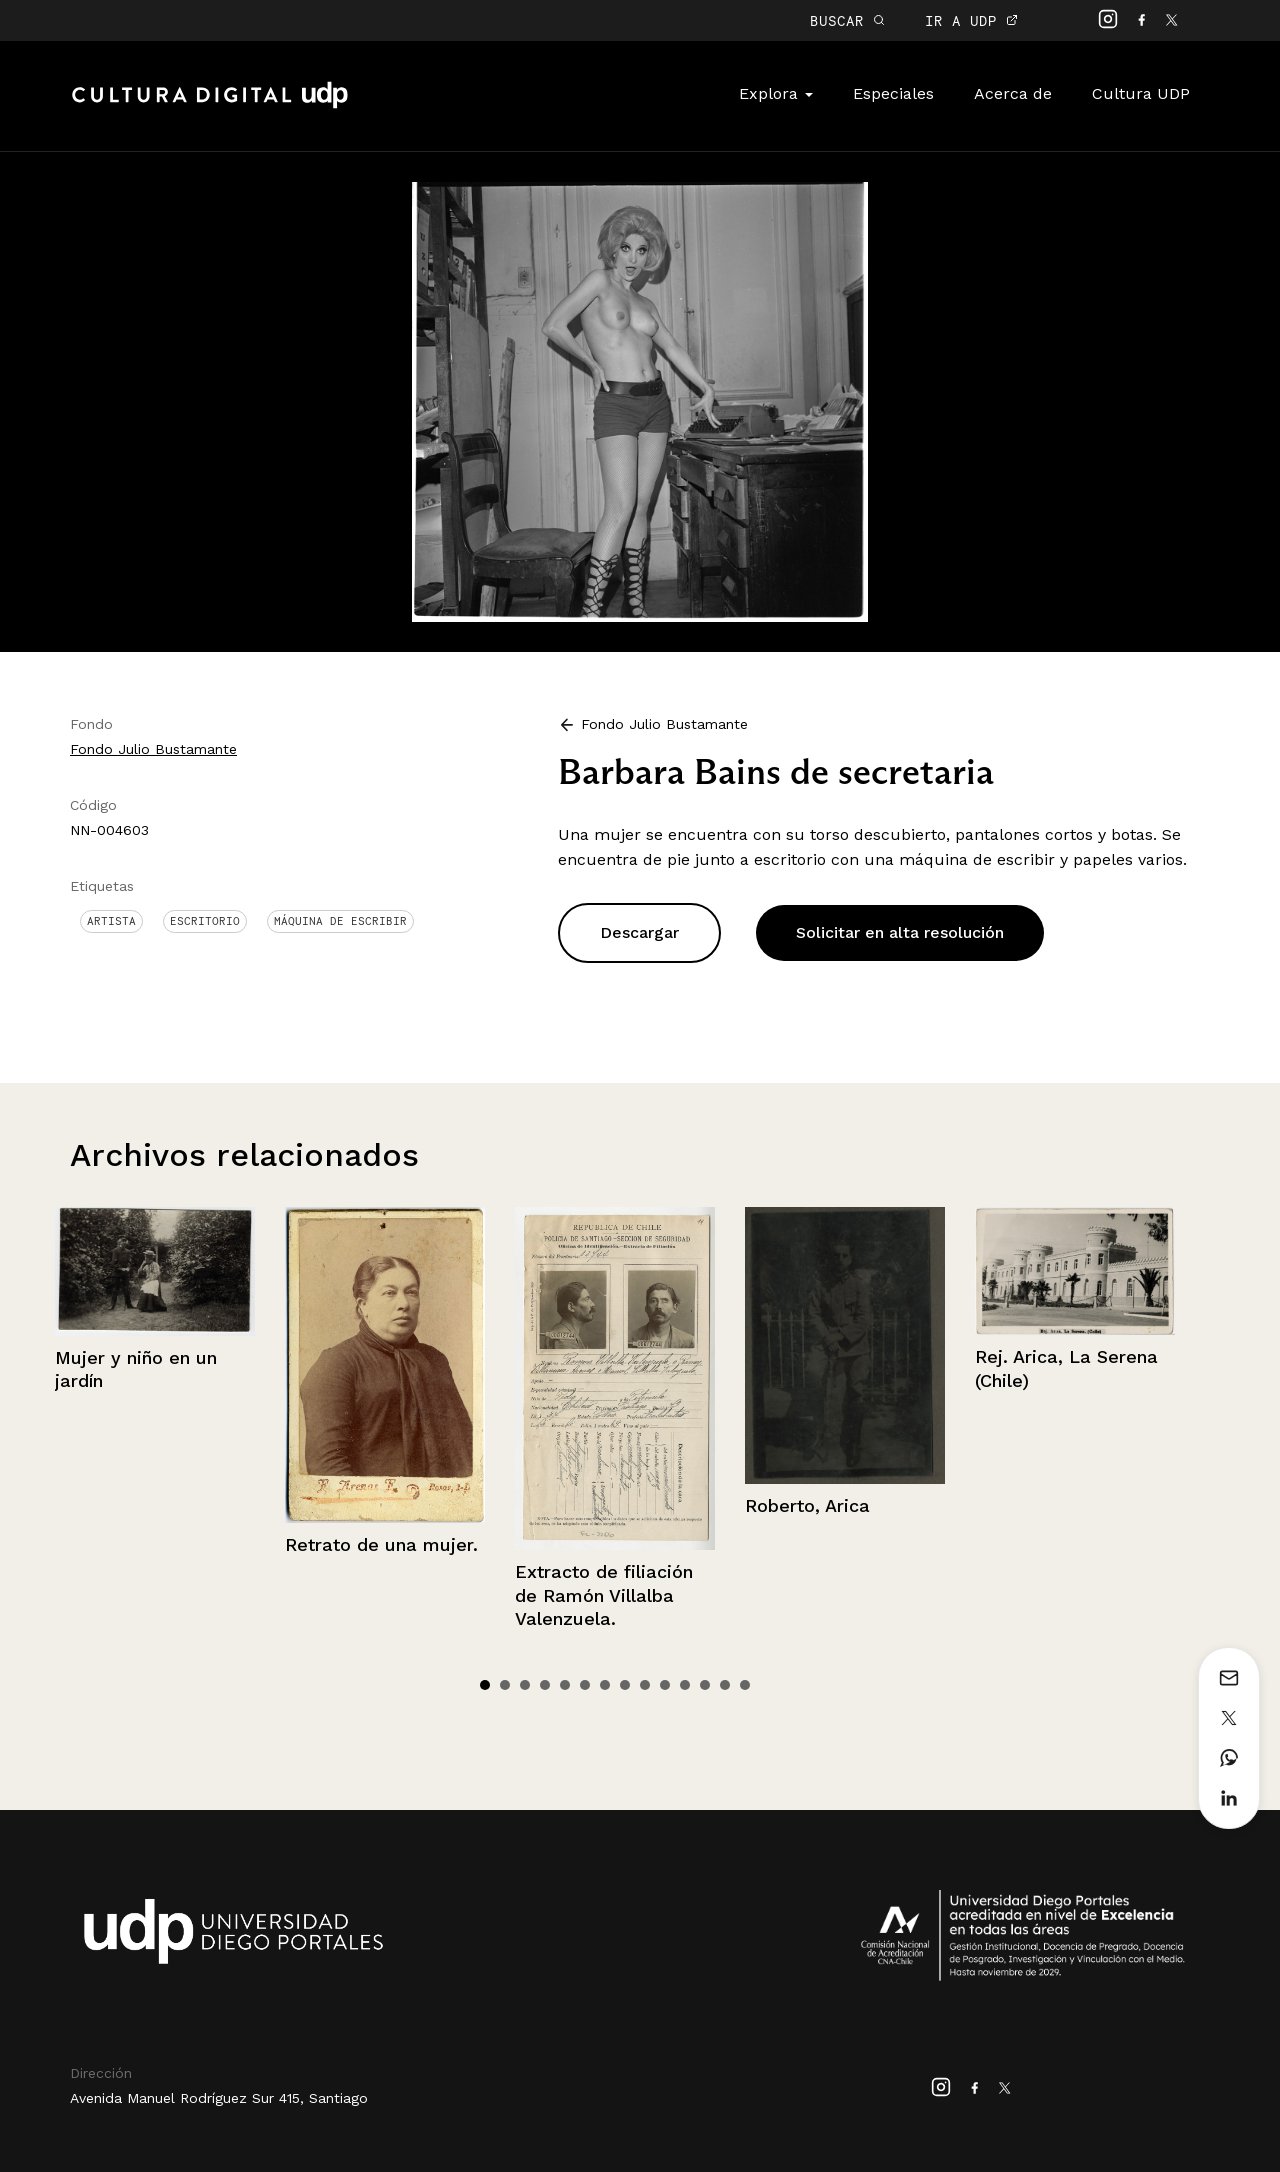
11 (685, 1685)
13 (725, 1685)
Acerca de (1013, 93)
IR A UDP (971, 20)
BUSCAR (847, 20)
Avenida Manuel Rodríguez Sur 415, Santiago (219, 2098)
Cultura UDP (1141, 93)
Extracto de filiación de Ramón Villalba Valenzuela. (604, 1595)
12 (705, 1685)
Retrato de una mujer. (381, 1544)
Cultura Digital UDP (210, 106)
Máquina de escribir (340, 921)
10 (665, 1685)
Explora (776, 93)
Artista (111, 921)
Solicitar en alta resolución (900, 932)
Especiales (893, 93)
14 (745, 1685)
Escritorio (205, 921)
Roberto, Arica (807, 1505)
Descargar (639, 932)
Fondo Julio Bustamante (153, 749)
